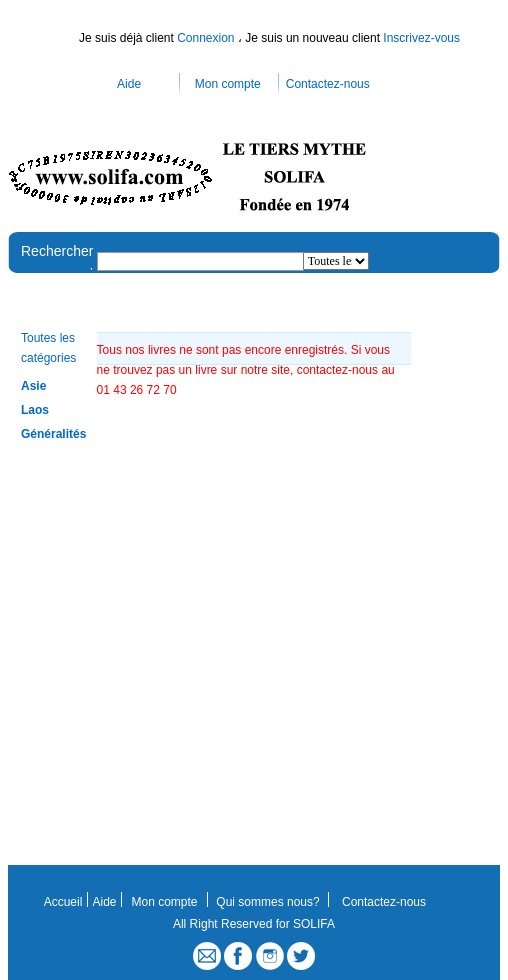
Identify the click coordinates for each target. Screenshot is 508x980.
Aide (129, 84)
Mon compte (228, 84)
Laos (35, 410)
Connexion (207, 38)
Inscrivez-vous (421, 38)
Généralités (53, 434)
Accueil (63, 902)
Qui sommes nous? (267, 902)
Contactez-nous (328, 84)
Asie (33, 386)
